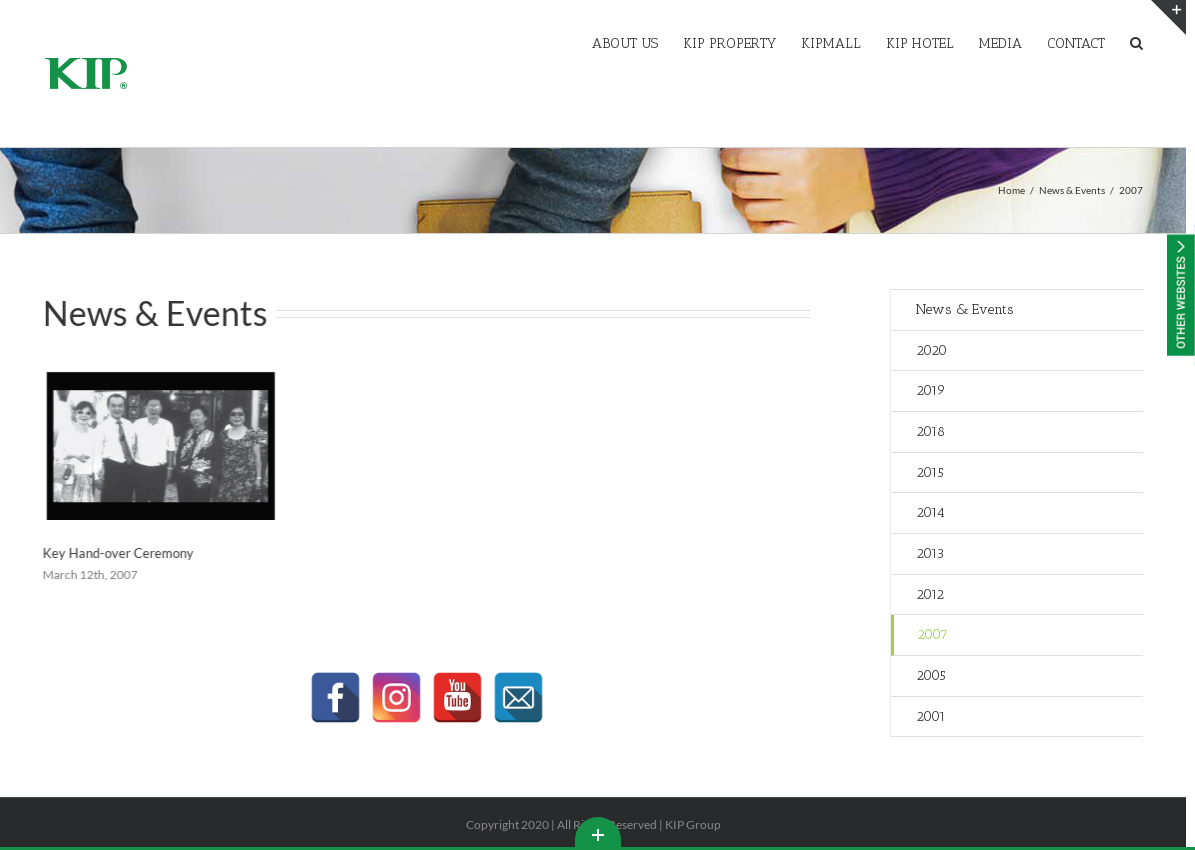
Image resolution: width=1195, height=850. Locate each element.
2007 (932, 634)
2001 (931, 716)
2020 (931, 350)
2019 (931, 390)
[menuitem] (637, 42)
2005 (931, 675)
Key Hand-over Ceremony (111, 553)
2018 (930, 431)
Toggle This (598, 832)
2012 (930, 594)
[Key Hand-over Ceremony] (154, 446)
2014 (930, 512)
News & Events (965, 309)
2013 (930, 553)
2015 (930, 472)
